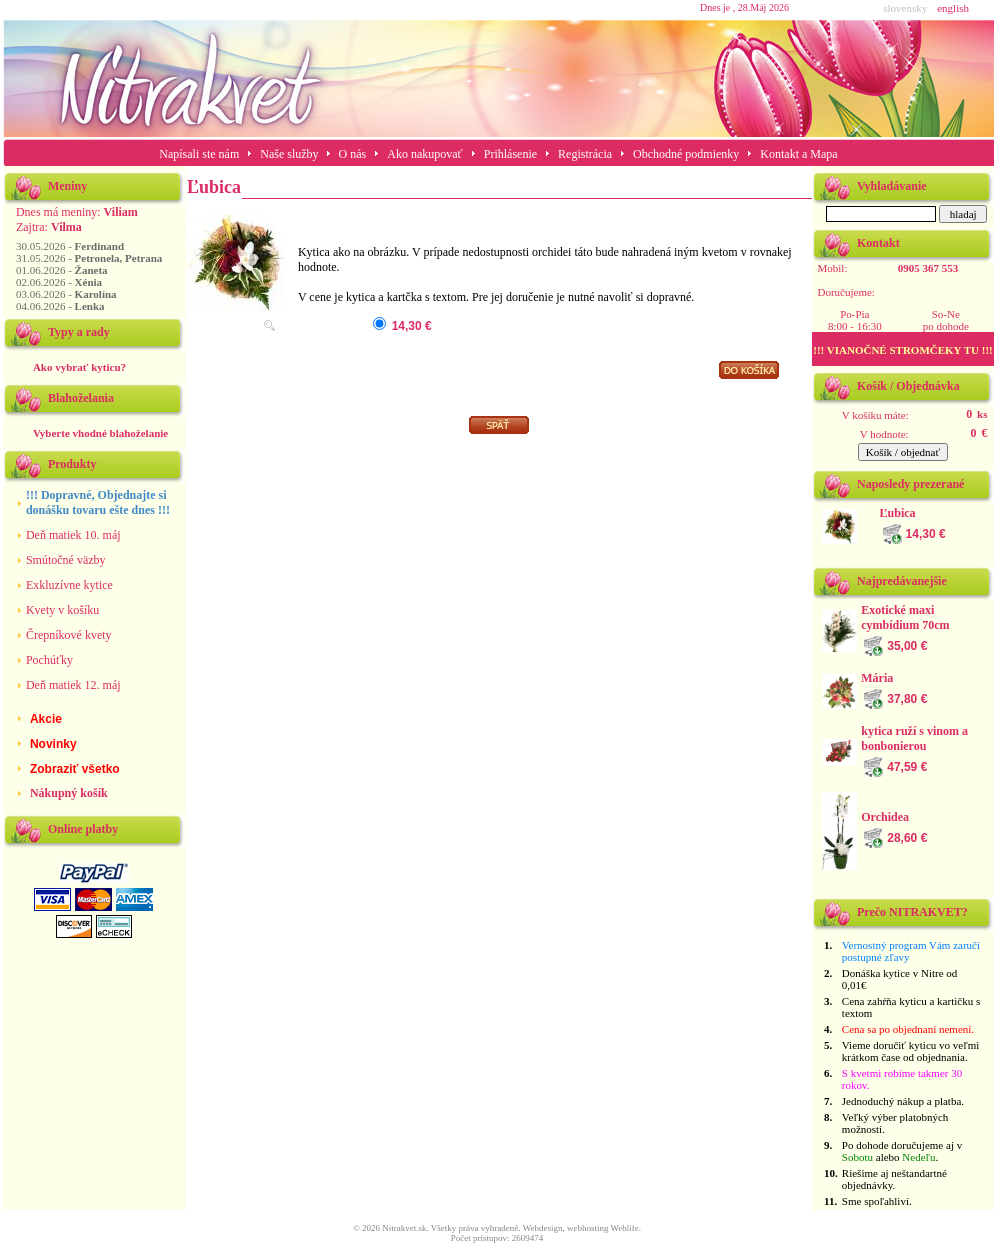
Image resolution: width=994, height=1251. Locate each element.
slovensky (905, 8)
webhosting (588, 1228)
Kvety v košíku (62, 610)
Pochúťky (49, 660)
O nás (353, 154)
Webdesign (543, 1228)
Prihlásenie (510, 154)
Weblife (625, 1228)
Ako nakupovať (424, 154)
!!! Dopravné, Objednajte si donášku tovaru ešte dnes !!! (98, 502)
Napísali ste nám (199, 154)
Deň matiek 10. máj (73, 535)
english (953, 8)
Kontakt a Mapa (798, 154)
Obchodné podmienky (686, 154)
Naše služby (290, 154)
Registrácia (585, 154)
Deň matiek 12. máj (73, 685)
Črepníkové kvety (69, 635)
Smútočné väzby (66, 560)
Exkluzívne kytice (69, 585)
